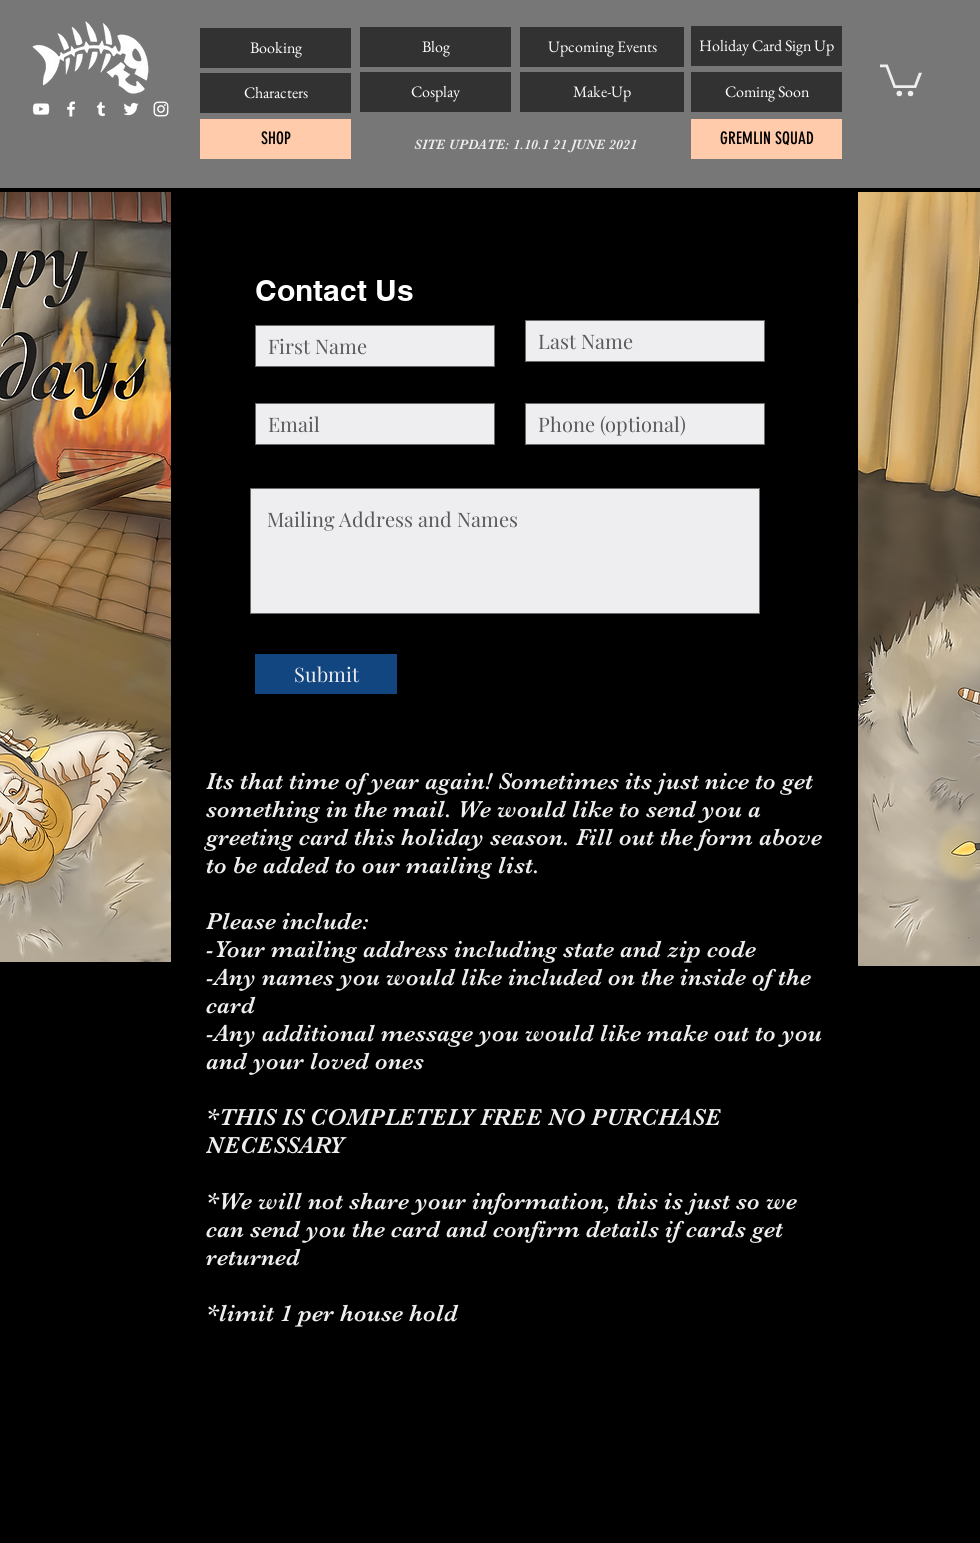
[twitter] (131, 109)
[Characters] (275, 93)
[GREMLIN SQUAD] (766, 139)
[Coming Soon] (766, 92)
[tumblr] (101, 109)
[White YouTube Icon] (41, 109)
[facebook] (71, 109)
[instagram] (161, 109)
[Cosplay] (435, 92)
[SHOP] (275, 139)
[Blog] (435, 47)
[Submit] (326, 674)
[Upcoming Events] (602, 47)
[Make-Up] (602, 92)
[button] (901, 78)
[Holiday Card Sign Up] (766, 46)
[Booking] (275, 48)
